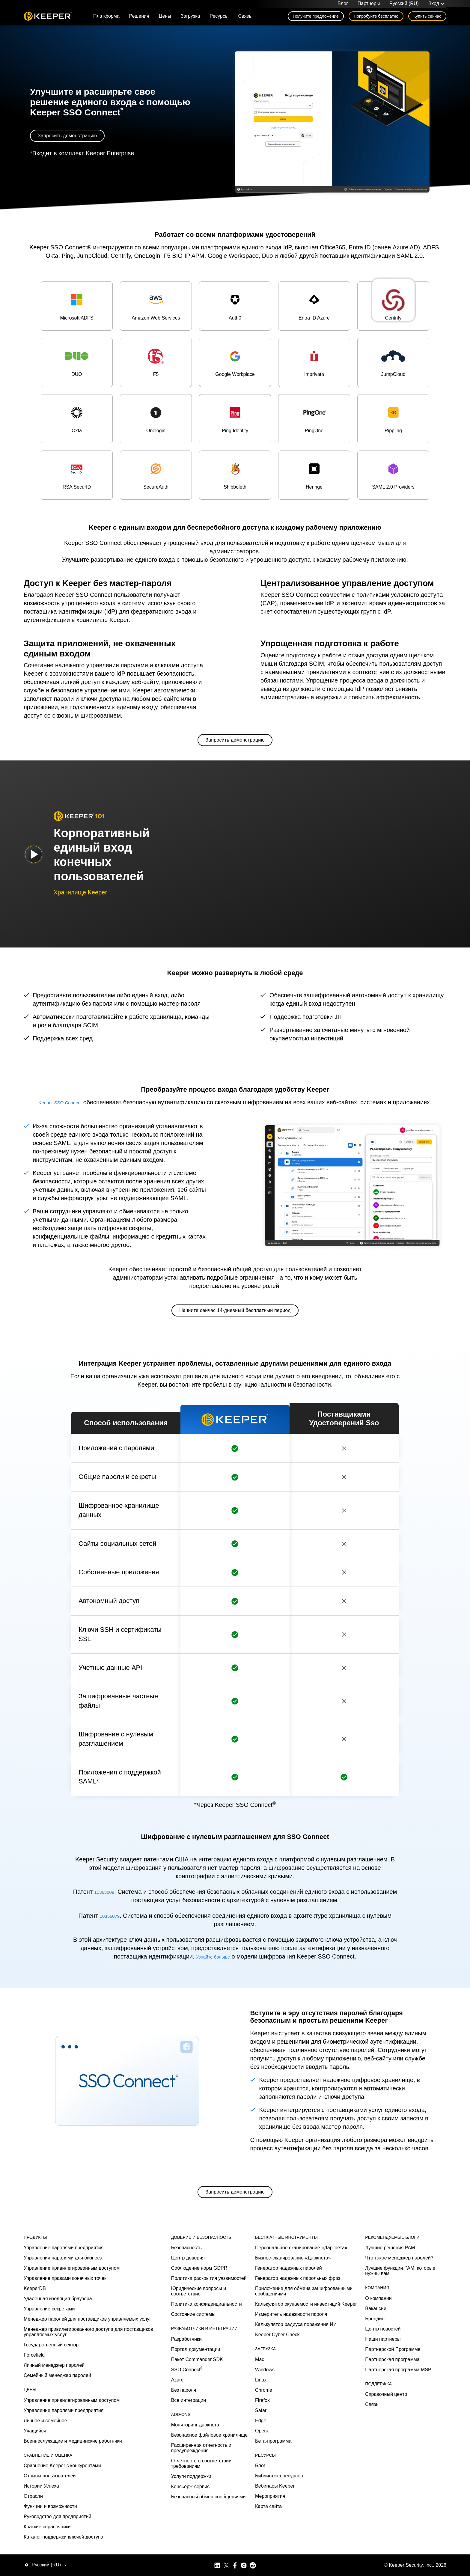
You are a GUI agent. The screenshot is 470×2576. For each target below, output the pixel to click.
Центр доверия (188, 2441)
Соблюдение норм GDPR (199, 2451)
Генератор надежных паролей (288, 2451)
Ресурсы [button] (219, 18)
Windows (265, 2553)
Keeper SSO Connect (60, 1105)
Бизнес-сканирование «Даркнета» (293, 2441)
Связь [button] (244, 18)
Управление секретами (49, 2492)
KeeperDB (35, 2472)
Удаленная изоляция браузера (58, 2482)
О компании (378, 2481)
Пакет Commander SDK (197, 2542)
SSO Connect (187, 2553)
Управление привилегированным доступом (72, 2451)
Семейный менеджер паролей (57, 2559)
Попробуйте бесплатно (376, 18)
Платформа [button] (106, 18)
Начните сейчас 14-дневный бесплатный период (234, 1312)
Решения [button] (139, 18)
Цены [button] (165, 18)
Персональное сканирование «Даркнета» (301, 2431)
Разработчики (186, 2522)
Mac (259, 2542)
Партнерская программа (392, 2542)
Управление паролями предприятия (63, 2431)
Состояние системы (193, 2497)
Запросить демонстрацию (67, 138)
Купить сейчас (427, 18)
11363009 (128, 1894)
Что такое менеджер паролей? (399, 2441)
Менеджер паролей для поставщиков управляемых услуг (87, 2502)
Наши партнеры (382, 2522)
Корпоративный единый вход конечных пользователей (102, 857)
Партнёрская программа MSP (398, 2553)
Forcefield (34, 2538)
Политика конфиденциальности (206, 2487)
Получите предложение (316, 18)
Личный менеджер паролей (54, 2548)
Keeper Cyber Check (277, 2518)
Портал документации (195, 2532)
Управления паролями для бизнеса (63, 2441)
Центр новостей (382, 2512)
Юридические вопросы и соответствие (198, 2475)
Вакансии (375, 2491)
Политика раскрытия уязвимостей (209, 2461)
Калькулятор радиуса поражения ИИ (296, 2508)
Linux (260, 2563)
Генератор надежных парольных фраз (297, 2461)
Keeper (48, 18)
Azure (177, 2563)
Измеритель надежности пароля (291, 2497)
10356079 (109, 1918)
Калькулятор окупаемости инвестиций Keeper (306, 2487)
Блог (343, 4)
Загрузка (190, 18)
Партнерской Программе (392, 2532)
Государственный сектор (51, 2528)
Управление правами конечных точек (65, 2461)
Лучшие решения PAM (390, 2431)
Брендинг (375, 2502)
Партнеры (369, 4)
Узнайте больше (213, 1959)
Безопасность (186, 2431)
